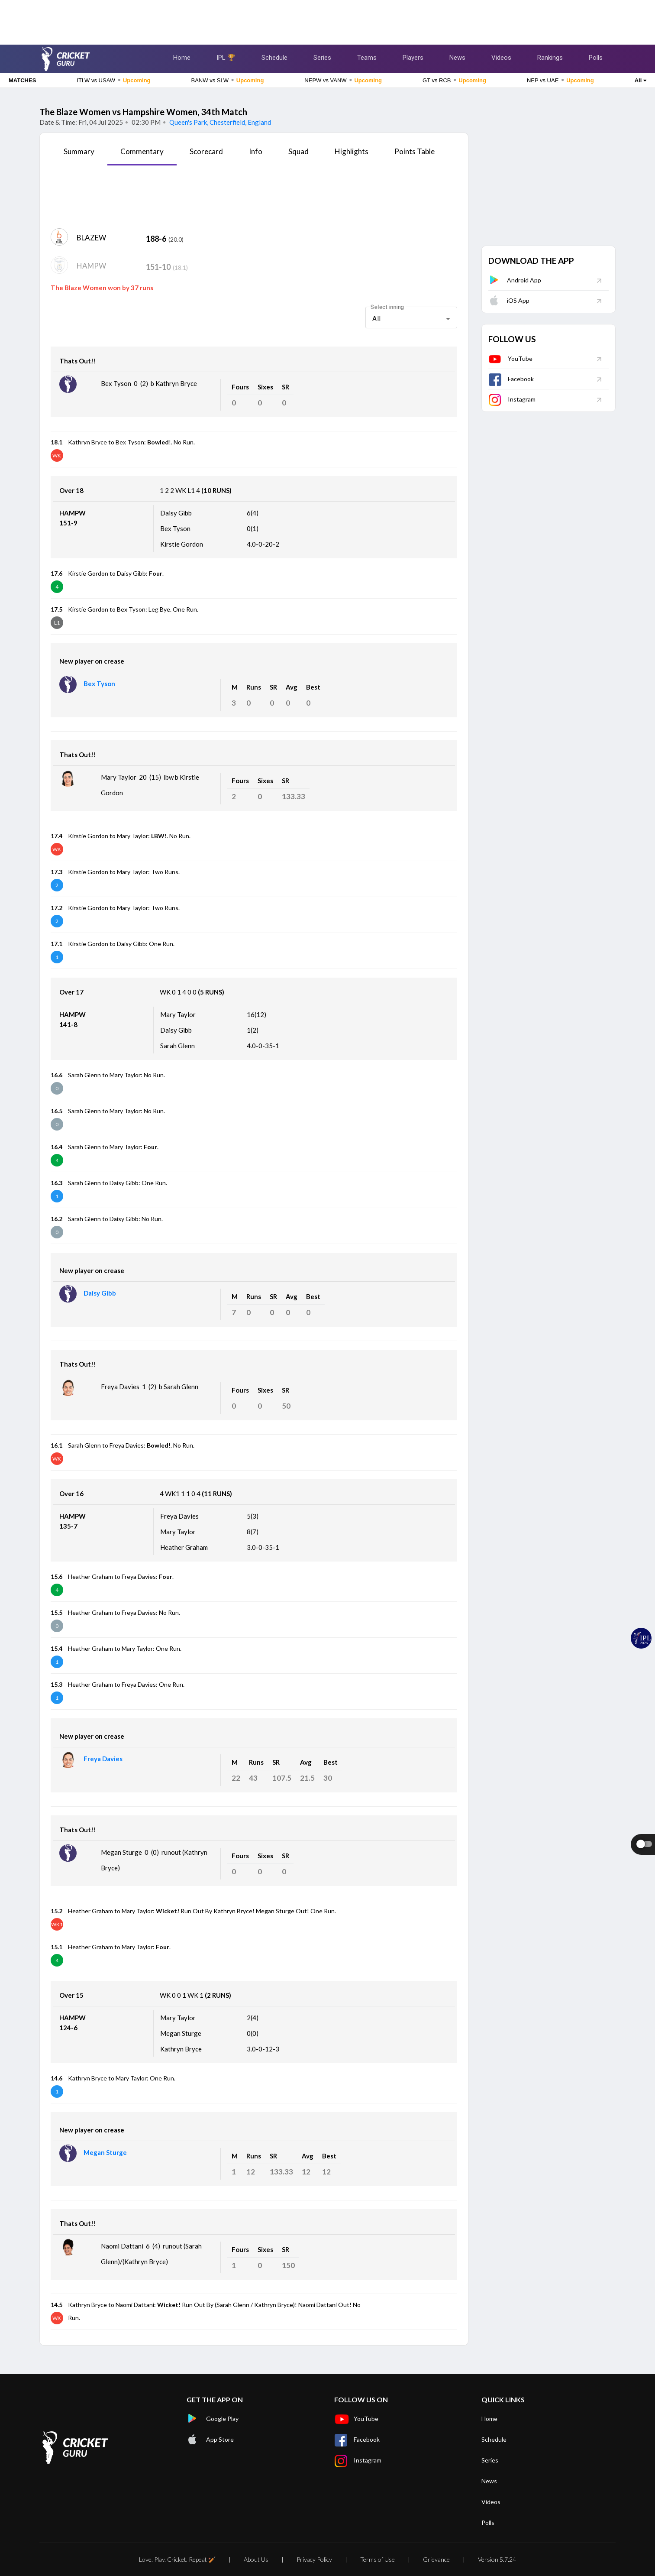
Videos (501, 58)
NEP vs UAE (560, 80)
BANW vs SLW (227, 80)
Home (181, 58)
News (457, 58)
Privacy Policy (314, 2559)
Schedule (274, 58)
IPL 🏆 (226, 58)
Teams (367, 58)
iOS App (508, 300)
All (640, 80)
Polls (596, 58)
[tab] (79, 154)
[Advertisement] (328, 19)
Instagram (512, 399)
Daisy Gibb (100, 1293)
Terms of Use (377, 2559)
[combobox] (411, 319)
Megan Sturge (105, 2152)
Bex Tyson (99, 683)
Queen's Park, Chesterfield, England (219, 122)
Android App (514, 280)
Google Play (213, 2419)
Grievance (436, 2559)
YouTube (510, 358)
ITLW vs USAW (113, 80)
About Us (256, 2559)
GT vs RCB (454, 80)
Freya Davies (103, 1759)
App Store (210, 2439)
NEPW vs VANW (343, 80)
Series (322, 58)
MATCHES (22, 80)
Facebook (511, 378)
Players (413, 58)
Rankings (550, 58)
